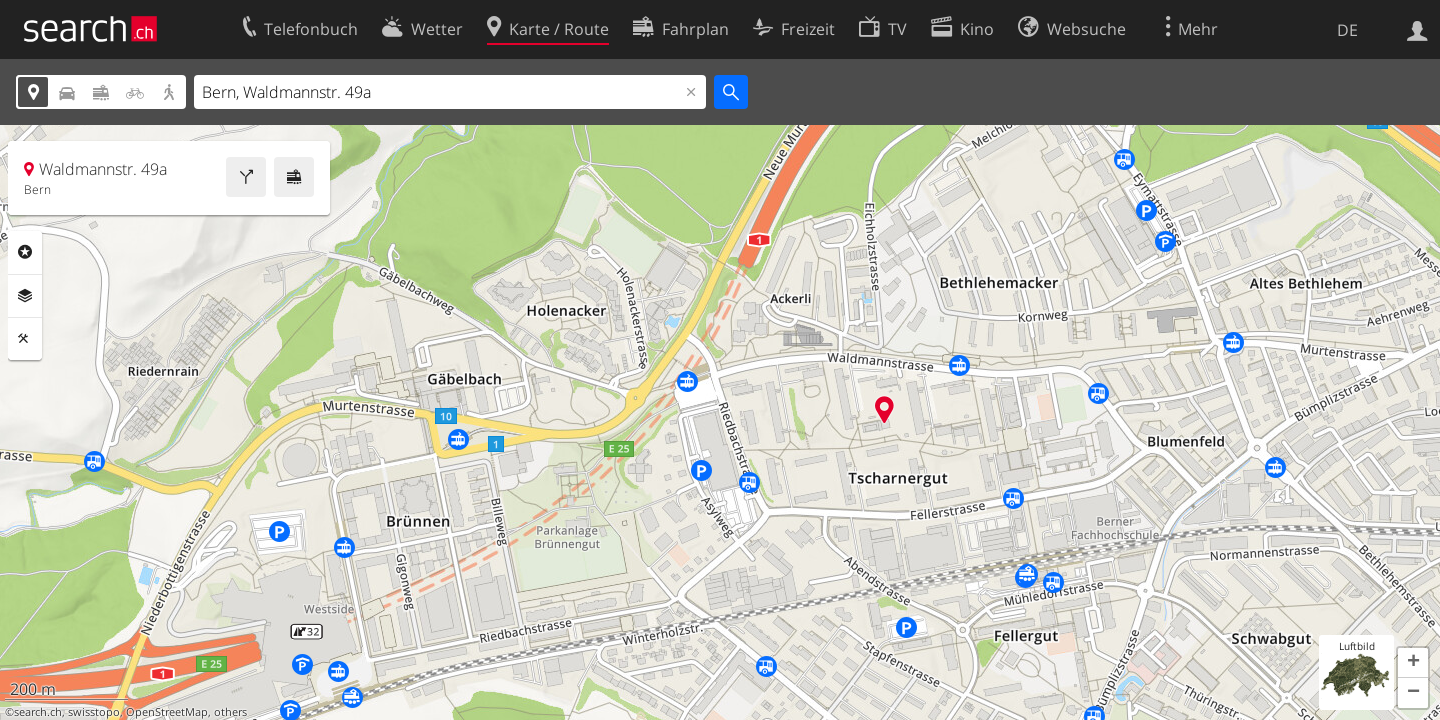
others (230, 712)
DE (1347, 30)
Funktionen (25, 339)
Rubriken (25, 252)
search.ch (38, 712)
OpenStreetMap (167, 712)
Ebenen (25, 296)
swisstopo (94, 712)
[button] (1413, 663)
